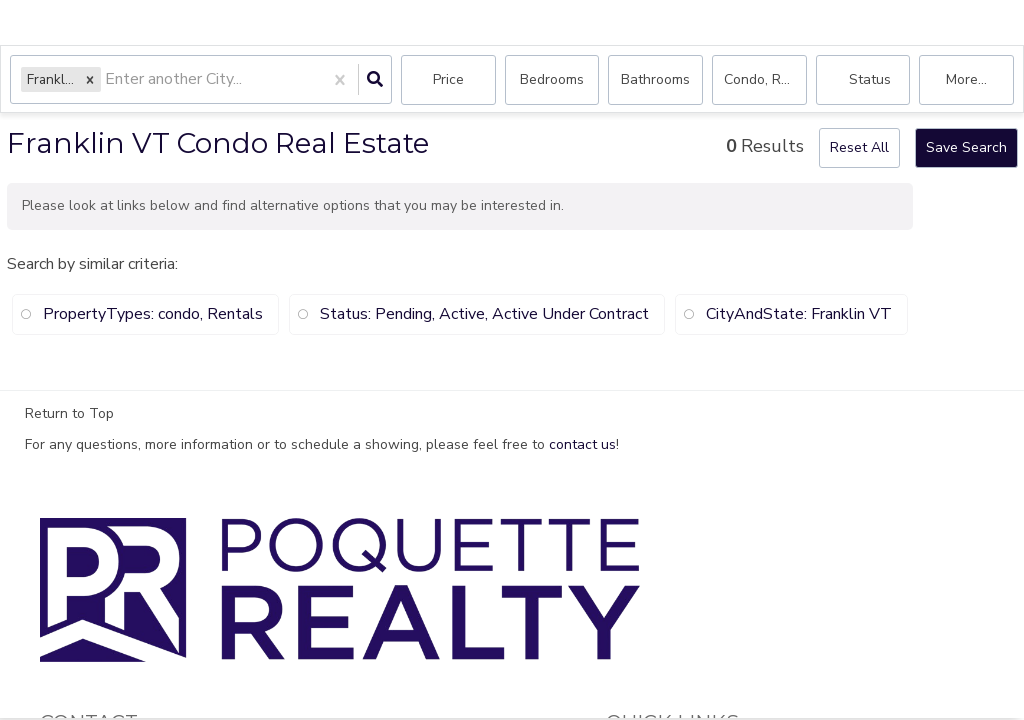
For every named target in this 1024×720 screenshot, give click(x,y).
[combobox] (107, 80)
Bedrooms (552, 79)
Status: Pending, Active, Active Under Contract (484, 314)
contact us (582, 444)
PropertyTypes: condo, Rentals (153, 314)
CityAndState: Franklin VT (799, 314)
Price (448, 79)
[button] (90, 79)
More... (966, 79)
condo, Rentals (765, 79)
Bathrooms (655, 79)
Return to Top (69, 414)
